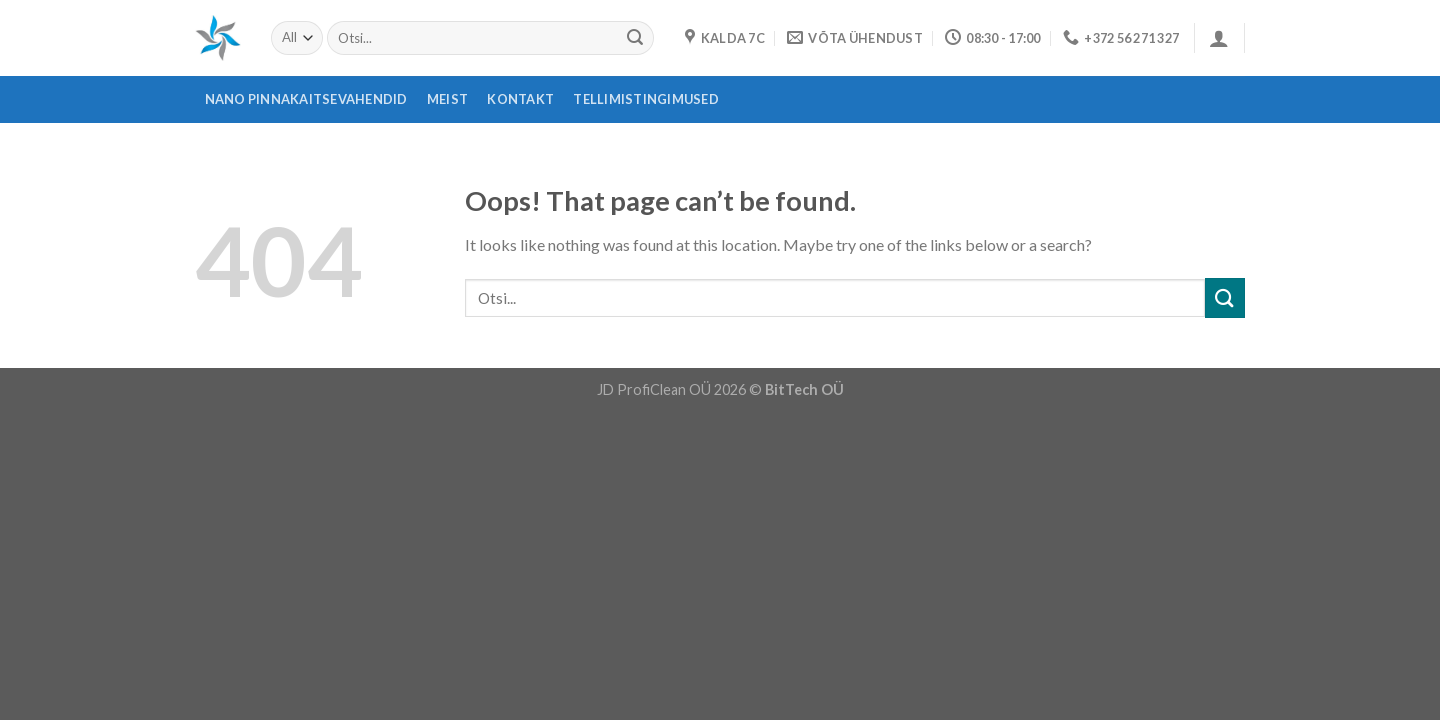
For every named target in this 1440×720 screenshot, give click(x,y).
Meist (447, 99)
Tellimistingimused (646, 99)
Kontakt (520, 99)
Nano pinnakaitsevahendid (306, 99)
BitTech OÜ (804, 389)
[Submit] (635, 38)
